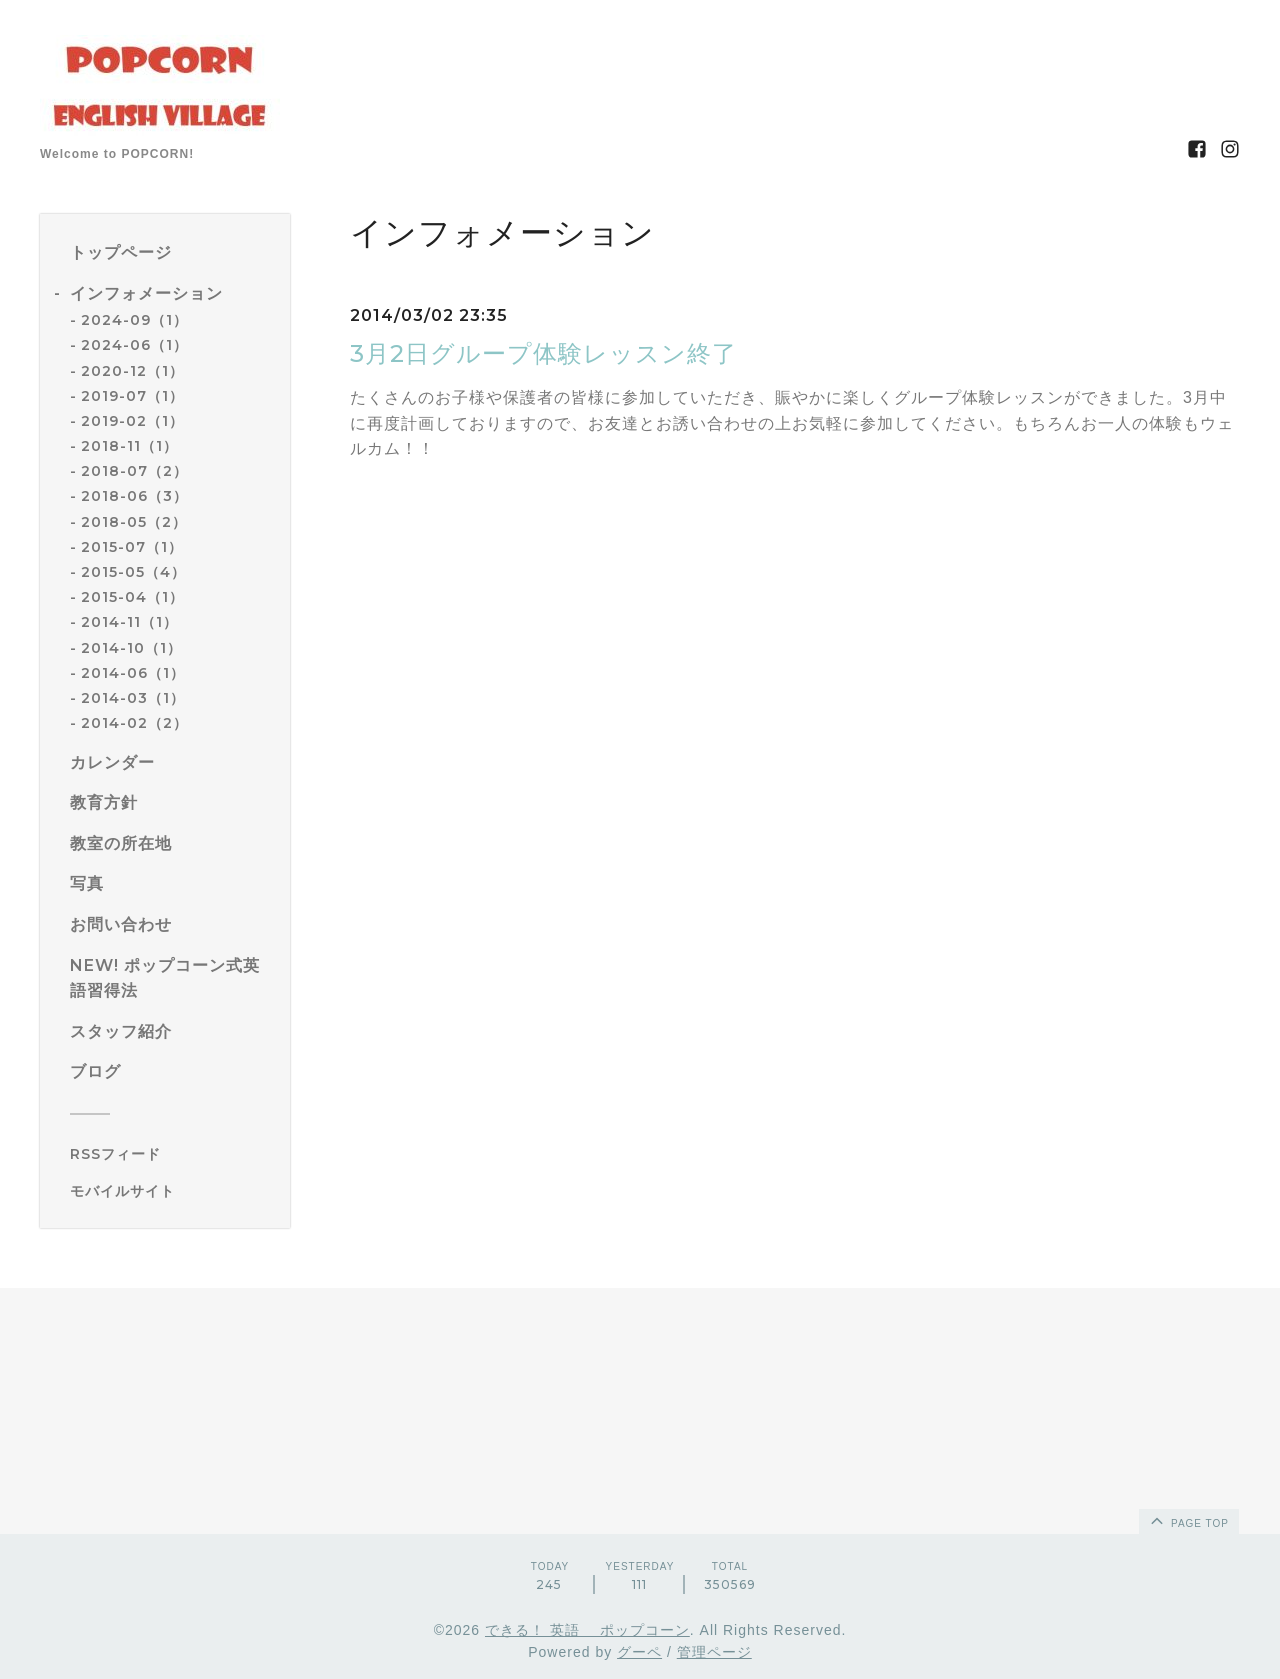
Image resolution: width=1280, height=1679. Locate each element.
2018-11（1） (129, 446)
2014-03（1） (133, 698)
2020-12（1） (132, 371)
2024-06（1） (134, 345)
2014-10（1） (131, 648)
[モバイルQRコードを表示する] (172, 1191)
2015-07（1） (132, 547)
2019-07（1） (132, 396)
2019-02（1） (132, 421)
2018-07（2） (134, 471)
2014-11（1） (129, 622)
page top (1188, 1520)
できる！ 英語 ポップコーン (587, 1630)
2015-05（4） (133, 572)
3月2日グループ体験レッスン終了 (543, 353)
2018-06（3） (134, 496)
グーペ (639, 1652)
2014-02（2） (134, 723)
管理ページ (714, 1652)
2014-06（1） (133, 673)
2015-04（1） (132, 597)
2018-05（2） (134, 522)
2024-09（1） (134, 320)
